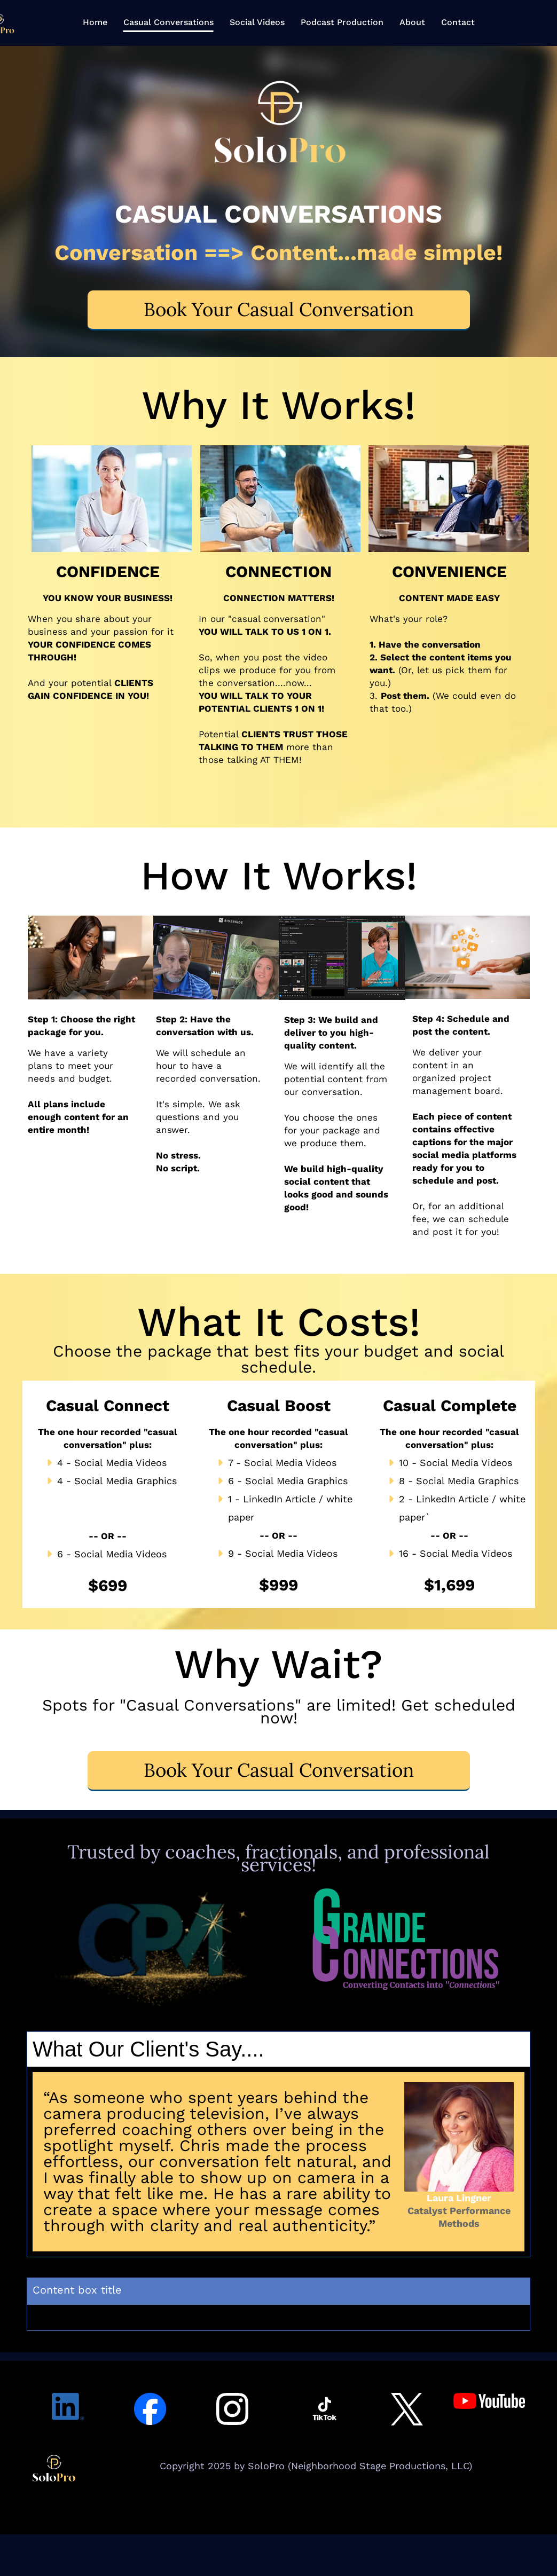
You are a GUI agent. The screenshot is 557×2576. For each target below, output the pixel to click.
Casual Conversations (168, 22)
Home (95, 22)
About (412, 22)
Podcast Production (342, 22)
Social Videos (257, 22)
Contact (458, 22)
